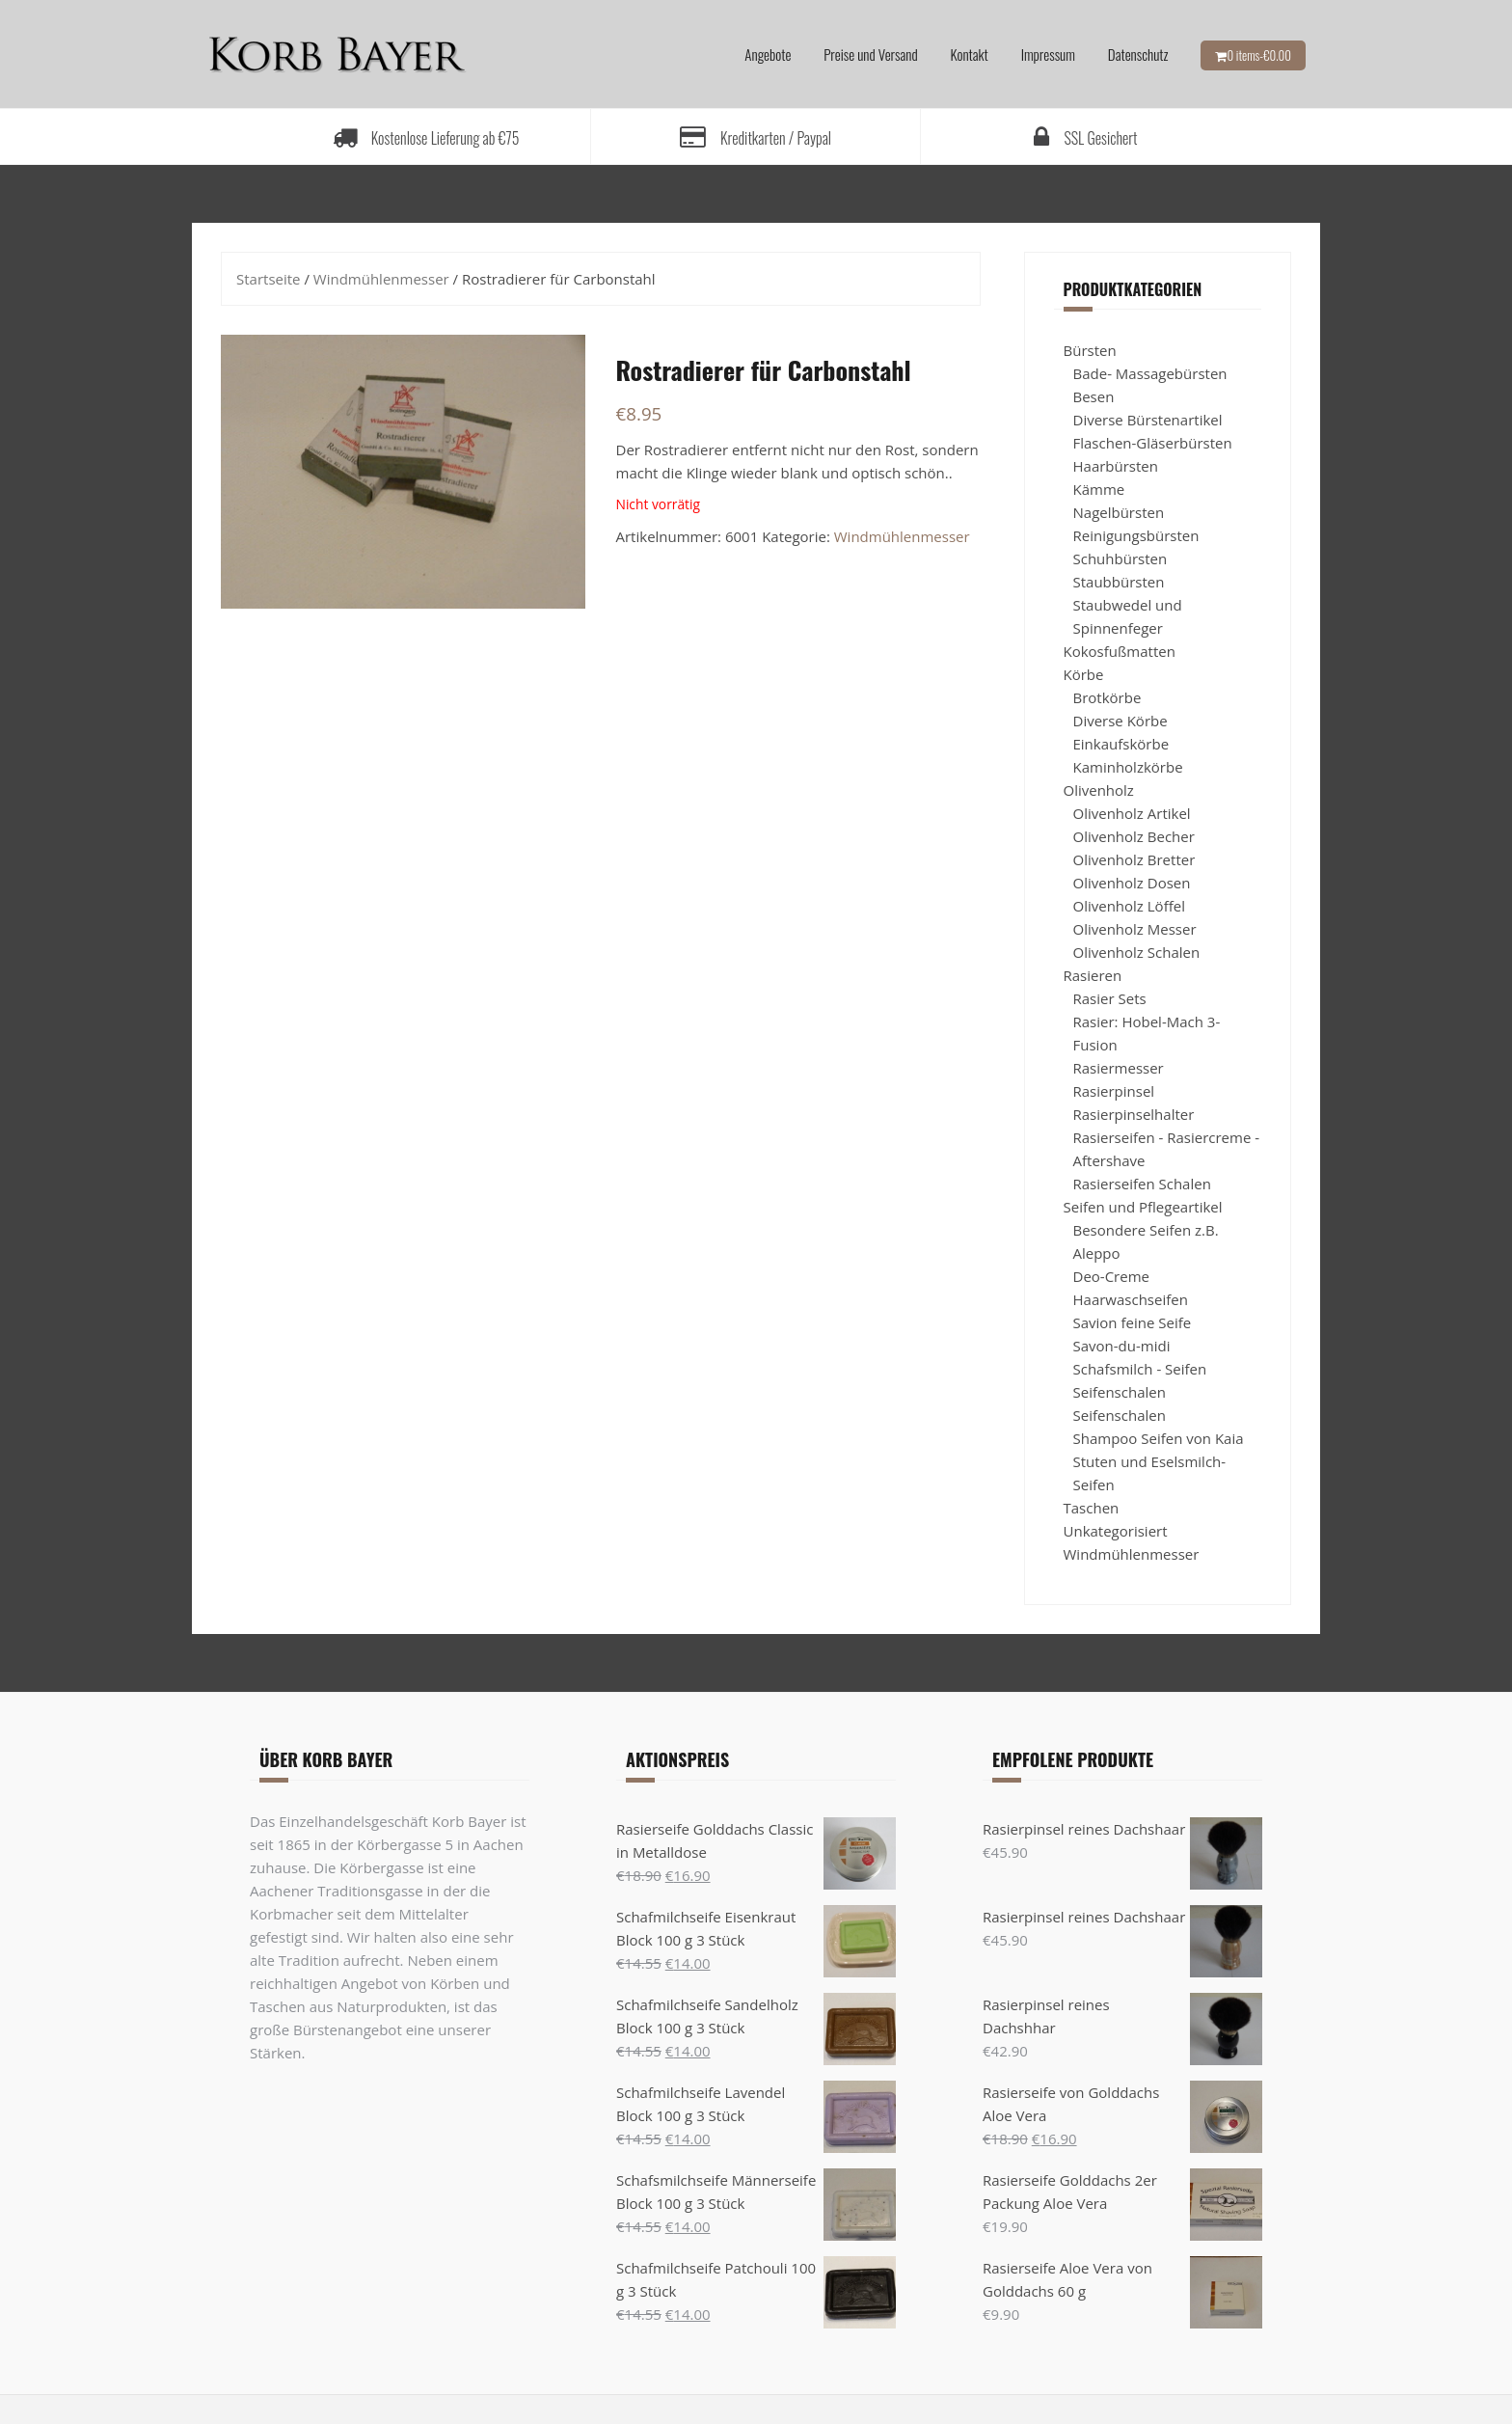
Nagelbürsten (1119, 512)
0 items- (1259, 55)
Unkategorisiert (1116, 1530)
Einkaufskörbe (1121, 743)
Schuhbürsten (1120, 558)
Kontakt (969, 54)
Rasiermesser (1118, 1067)
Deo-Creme (1111, 1276)
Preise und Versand (870, 54)
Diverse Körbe (1120, 720)
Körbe (1084, 674)
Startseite (268, 278)
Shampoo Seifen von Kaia (1158, 1438)
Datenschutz (1138, 54)
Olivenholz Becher (1134, 836)
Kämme (1099, 489)
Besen (1094, 396)
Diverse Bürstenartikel (1148, 419)
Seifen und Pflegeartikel (1143, 1206)
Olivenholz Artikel (1132, 813)
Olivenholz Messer (1135, 929)
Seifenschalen (1119, 1392)
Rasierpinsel (1114, 1091)
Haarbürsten (1115, 466)
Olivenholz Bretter (1134, 859)
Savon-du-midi (1122, 1345)
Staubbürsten (1119, 581)
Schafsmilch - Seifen (1140, 1368)
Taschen (1092, 1507)
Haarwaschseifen (1130, 1299)
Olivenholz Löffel (1129, 905)
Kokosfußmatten (1119, 651)
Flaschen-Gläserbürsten (1152, 442)
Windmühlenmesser (381, 278)
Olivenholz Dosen (1132, 882)
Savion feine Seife (1132, 1322)
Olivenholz (1099, 790)
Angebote (767, 54)
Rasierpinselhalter (1134, 1114)
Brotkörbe (1107, 697)
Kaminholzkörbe (1128, 766)
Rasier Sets (1110, 998)
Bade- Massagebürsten (1150, 373)
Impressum (1048, 54)
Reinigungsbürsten (1136, 535)
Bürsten (1090, 350)
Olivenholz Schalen (1137, 952)
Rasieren (1093, 975)
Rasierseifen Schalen (1142, 1183)
